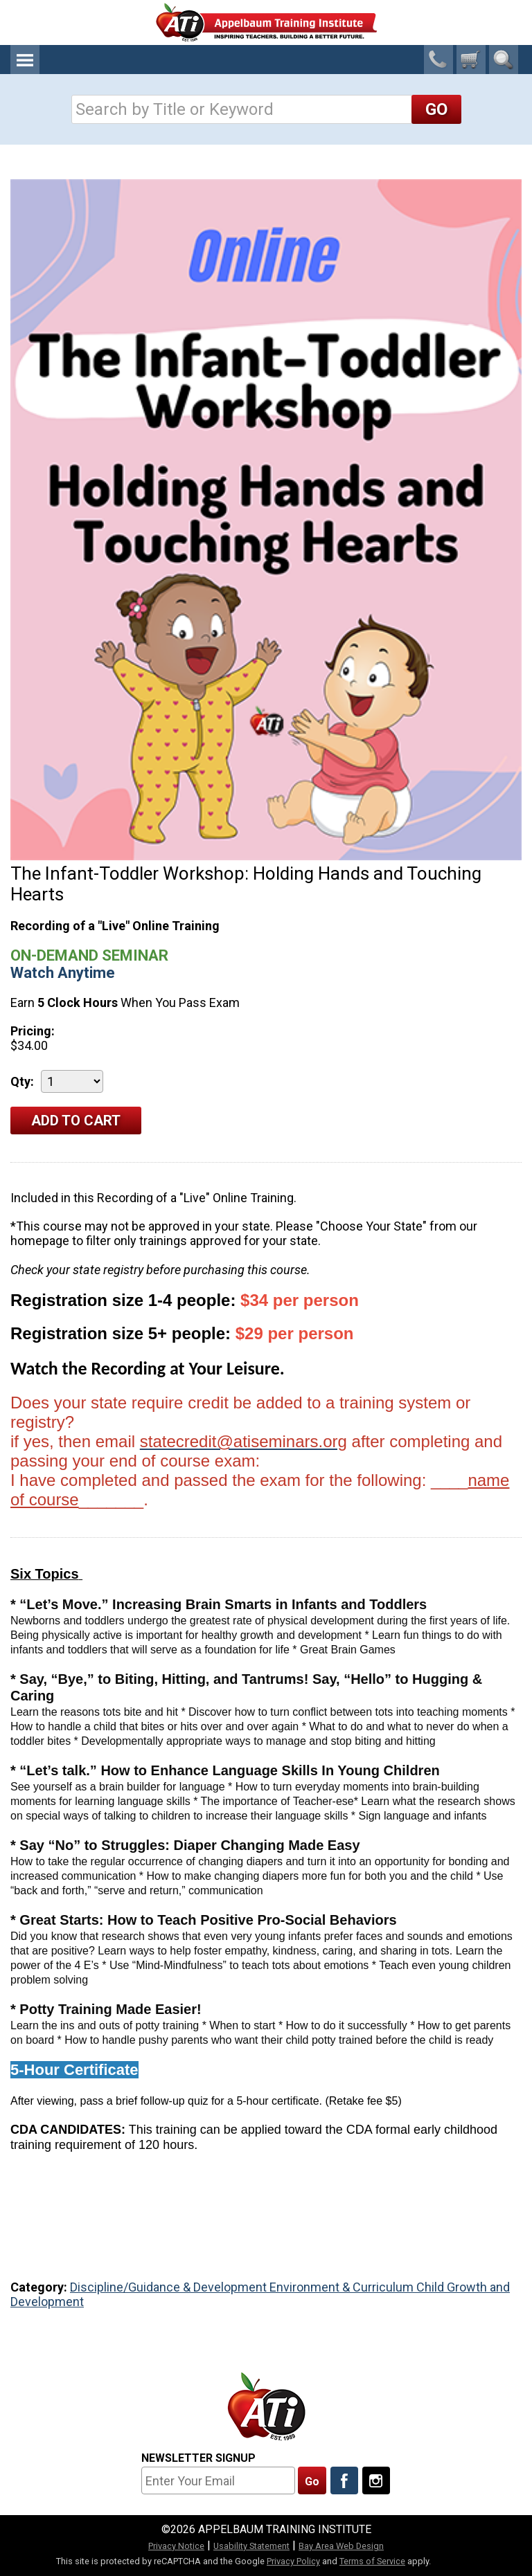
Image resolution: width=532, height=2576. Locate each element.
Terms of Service (372, 2561)
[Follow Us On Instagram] (376, 2480)
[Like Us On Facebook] (344, 2480)
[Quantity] (72, 1081)
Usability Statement (251, 2546)
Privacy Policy (293, 2561)
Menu (24, 59)
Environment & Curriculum (342, 2287)
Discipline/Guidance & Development (169, 2287)
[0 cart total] (471, 59)
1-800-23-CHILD (438, 59)
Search (503, 59)
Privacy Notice (176, 2546)
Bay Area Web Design (341, 2546)
